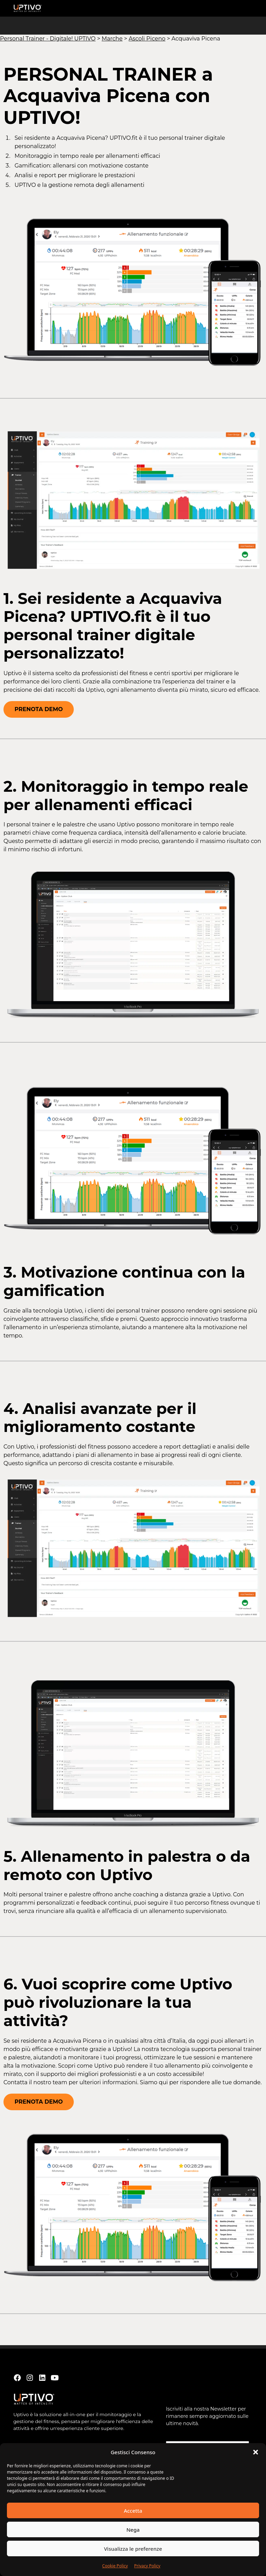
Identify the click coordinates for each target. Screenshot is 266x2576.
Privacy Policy (147, 2566)
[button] (255, 2452)
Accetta (133, 2510)
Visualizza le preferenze (133, 2548)
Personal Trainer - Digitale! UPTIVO (48, 38)
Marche (112, 38)
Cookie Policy (115, 2566)
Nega (133, 2529)
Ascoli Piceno (146, 38)
